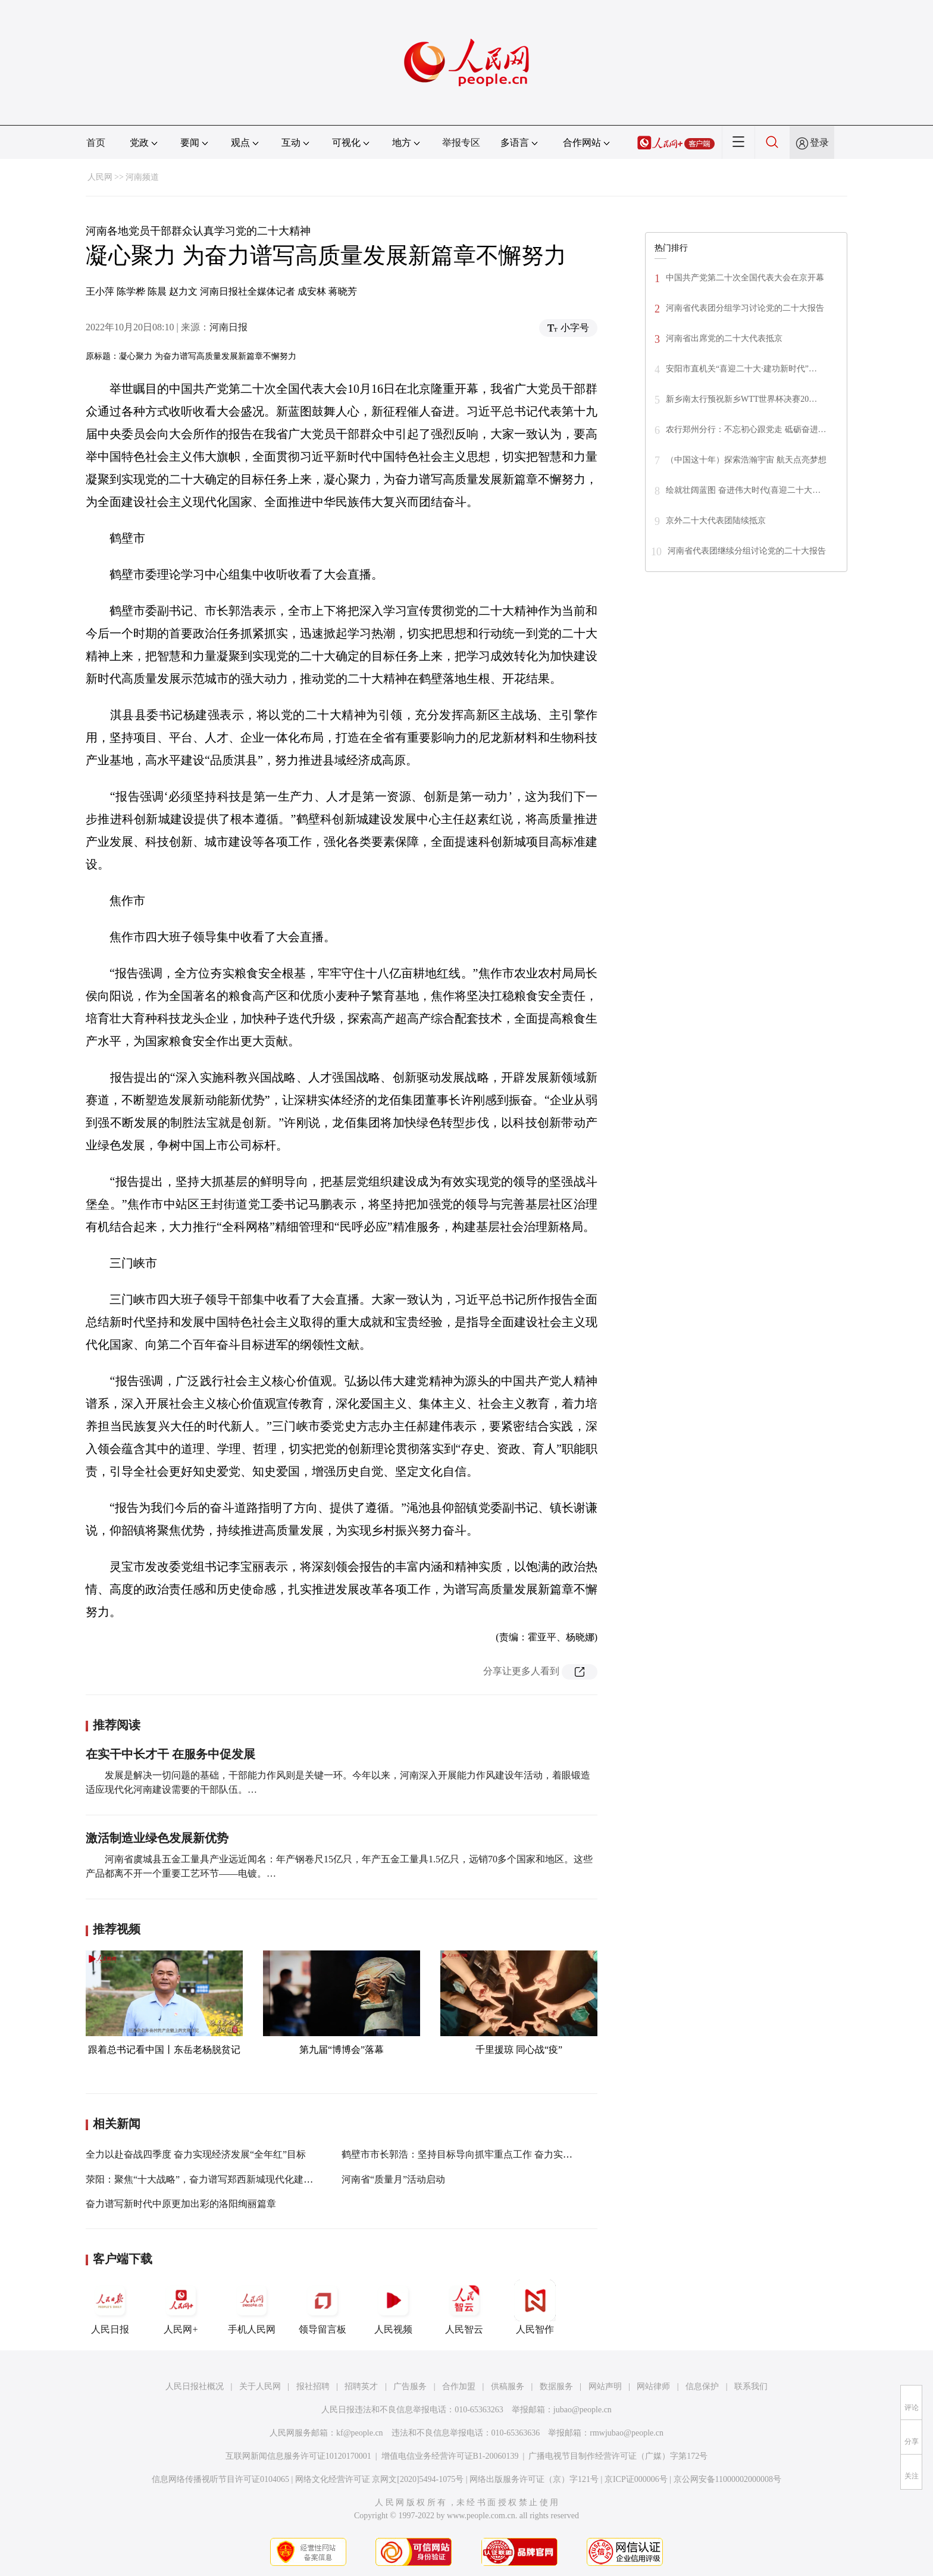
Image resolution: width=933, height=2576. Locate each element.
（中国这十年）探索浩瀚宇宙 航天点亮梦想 (746, 459)
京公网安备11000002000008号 (727, 2479)
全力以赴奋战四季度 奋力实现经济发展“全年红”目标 (196, 2154)
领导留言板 (322, 2307)
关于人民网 (260, 2386)
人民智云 (464, 2307)
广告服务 (410, 2386)
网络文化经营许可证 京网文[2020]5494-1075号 (379, 2479)
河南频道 (142, 177)
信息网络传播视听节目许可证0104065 (220, 2479)
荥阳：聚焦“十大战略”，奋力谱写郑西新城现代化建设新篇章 (214, 2179)
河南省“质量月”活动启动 (393, 2179)
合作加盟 (458, 2386)
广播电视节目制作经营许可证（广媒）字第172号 (617, 2456)
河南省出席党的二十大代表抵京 (724, 338)
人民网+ (181, 2307)
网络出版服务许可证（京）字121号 (534, 2479)
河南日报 (228, 327)
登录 (819, 142)
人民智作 (535, 2307)
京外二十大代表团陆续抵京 (716, 520)
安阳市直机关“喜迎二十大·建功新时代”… (741, 368)
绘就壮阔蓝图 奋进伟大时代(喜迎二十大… (743, 490)
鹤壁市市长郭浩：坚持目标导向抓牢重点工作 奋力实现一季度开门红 (486, 2154)
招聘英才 (361, 2386)
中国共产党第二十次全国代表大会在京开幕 (745, 277)
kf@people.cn (359, 2432)
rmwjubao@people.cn (626, 2432)
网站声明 (605, 2386)
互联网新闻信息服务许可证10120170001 (298, 2456)
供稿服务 (507, 2386)
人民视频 (393, 2307)
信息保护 (702, 2386)
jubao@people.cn (582, 2409)
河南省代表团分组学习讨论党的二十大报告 (745, 308)
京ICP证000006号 (636, 2479)
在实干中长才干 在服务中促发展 (170, 1754)
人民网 (99, 177)
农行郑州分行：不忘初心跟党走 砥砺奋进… (746, 429)
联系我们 (751, 2386)
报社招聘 (313, 2386)
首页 (95, 142)
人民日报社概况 (194, 2386)
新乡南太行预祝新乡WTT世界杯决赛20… (741, 399)
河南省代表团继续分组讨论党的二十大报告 (747, 550)
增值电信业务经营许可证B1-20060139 (450, 2456)
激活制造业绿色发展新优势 (157, 1838)
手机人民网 (251, 2307)
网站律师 (653, 2386)
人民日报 (110, 2307)
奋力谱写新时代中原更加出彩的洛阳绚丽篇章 (181, 2204)
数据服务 (556, 2386)
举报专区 (461, 142)
